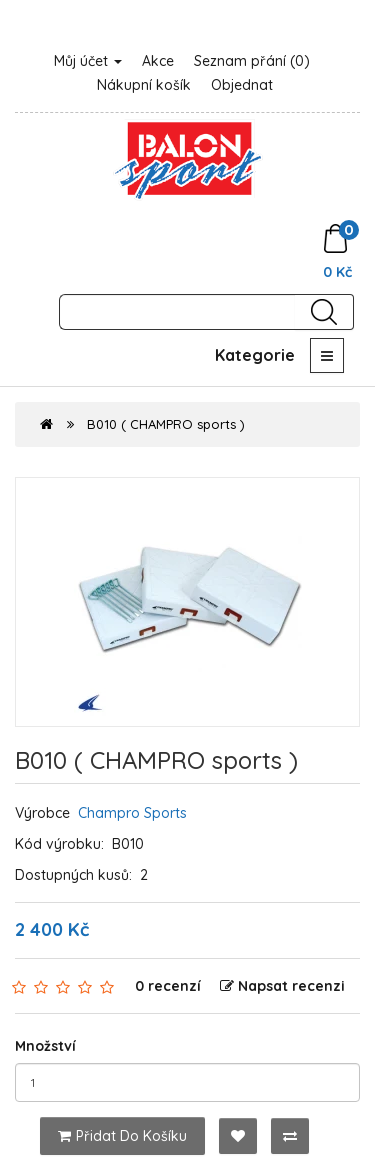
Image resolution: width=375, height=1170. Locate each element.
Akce (158, 61)
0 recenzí (168, 986)
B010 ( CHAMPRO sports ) (166, 424)
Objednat (242, 85)
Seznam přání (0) (252, 61)
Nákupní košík (144, 85)
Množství (45, 1046)
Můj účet (88, 61)
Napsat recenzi (282, 986)
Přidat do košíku (122, 1136)
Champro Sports (132, 813)
